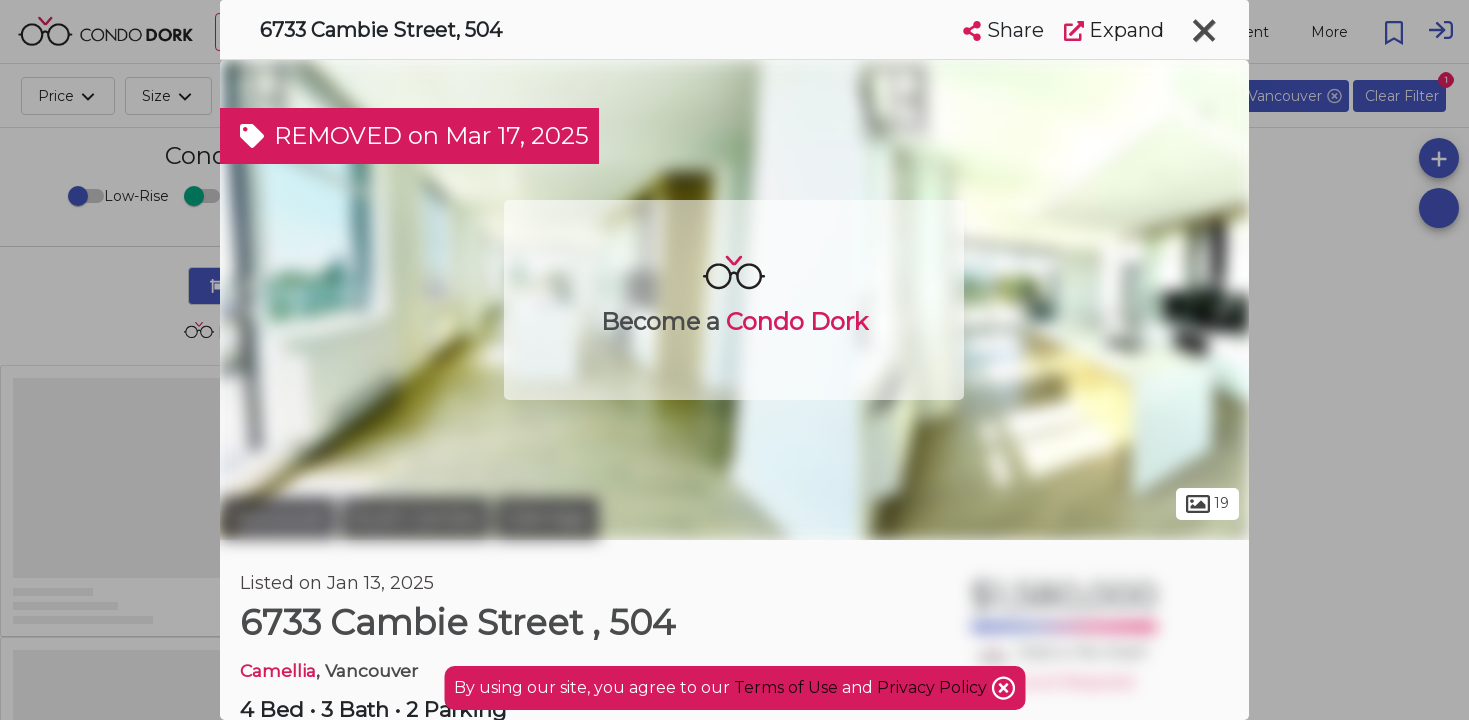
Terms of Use (786, 687)
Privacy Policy (934, 687)
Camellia (278, 670)
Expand (1114, 30)
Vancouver (278, 518)
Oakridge (547, 518)
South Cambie (415, 518)
